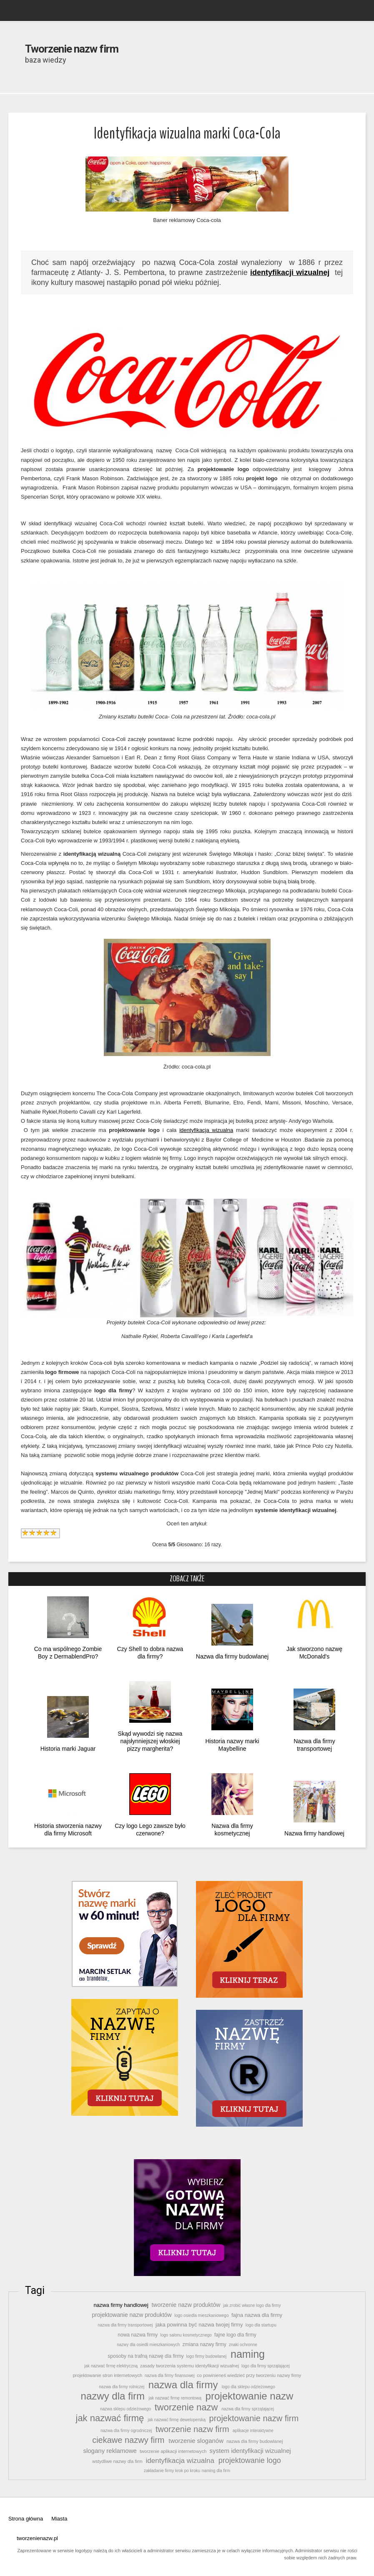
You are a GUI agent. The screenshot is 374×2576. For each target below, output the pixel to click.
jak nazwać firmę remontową (175, 2398)
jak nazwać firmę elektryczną (111, 2366)
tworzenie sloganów (196, 2440)
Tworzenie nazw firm (71, 49)
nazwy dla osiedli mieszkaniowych (148, 2344)
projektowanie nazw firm (254, 2418)
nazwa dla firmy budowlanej (254, 2441)
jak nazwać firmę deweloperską (176, 2419)
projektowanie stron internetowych (107, 2375)
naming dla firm (216, 2470)
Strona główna (25, 2519)
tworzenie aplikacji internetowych (173, 2451)
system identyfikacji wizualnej (250, 2450)
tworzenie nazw (186, 2407)
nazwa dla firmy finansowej (169, 2375)
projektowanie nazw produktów (131, 2314)
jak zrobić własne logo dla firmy (252, 2305)
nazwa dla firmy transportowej (125, 2325)
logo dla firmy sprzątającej (265, 2366)
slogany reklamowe (109, 2450)
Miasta (59, 2519)
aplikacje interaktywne (252, 2430)
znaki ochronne (243, 2344)
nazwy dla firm (113, 2396)
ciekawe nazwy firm (128, 2440)
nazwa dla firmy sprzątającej (248, 2409)
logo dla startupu (261, 2325)
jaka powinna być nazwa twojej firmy (199, 2324)
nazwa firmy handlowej (121, 2305)
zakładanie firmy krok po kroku (172, 2470)
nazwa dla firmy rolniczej (122, 2386)
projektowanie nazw (249, 2396)
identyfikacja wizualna (206, 1130)
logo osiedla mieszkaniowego (201, 2315)
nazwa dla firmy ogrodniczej (126, 2430)
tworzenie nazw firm (192, 2429)
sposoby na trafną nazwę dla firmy (145, 2356)
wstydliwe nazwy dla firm (117, 2461)
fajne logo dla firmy (235, 2335)
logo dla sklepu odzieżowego (248, 2386)
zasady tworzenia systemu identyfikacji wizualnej (189, 2365)
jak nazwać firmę (109, 2418)
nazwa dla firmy (183, 2384)
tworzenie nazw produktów (186, 2304)
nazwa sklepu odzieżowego (125, 2409)
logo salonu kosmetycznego (186, 2335)
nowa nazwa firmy (137, 2335)
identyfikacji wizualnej (289, 272)
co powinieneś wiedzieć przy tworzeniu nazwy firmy (249, 2375)
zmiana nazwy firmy (204, 2344)
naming (248, 2354)
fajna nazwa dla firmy (257, 2315)
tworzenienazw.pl (37, 2538)
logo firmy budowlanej (206, 2356)
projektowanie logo (249, 2460)
